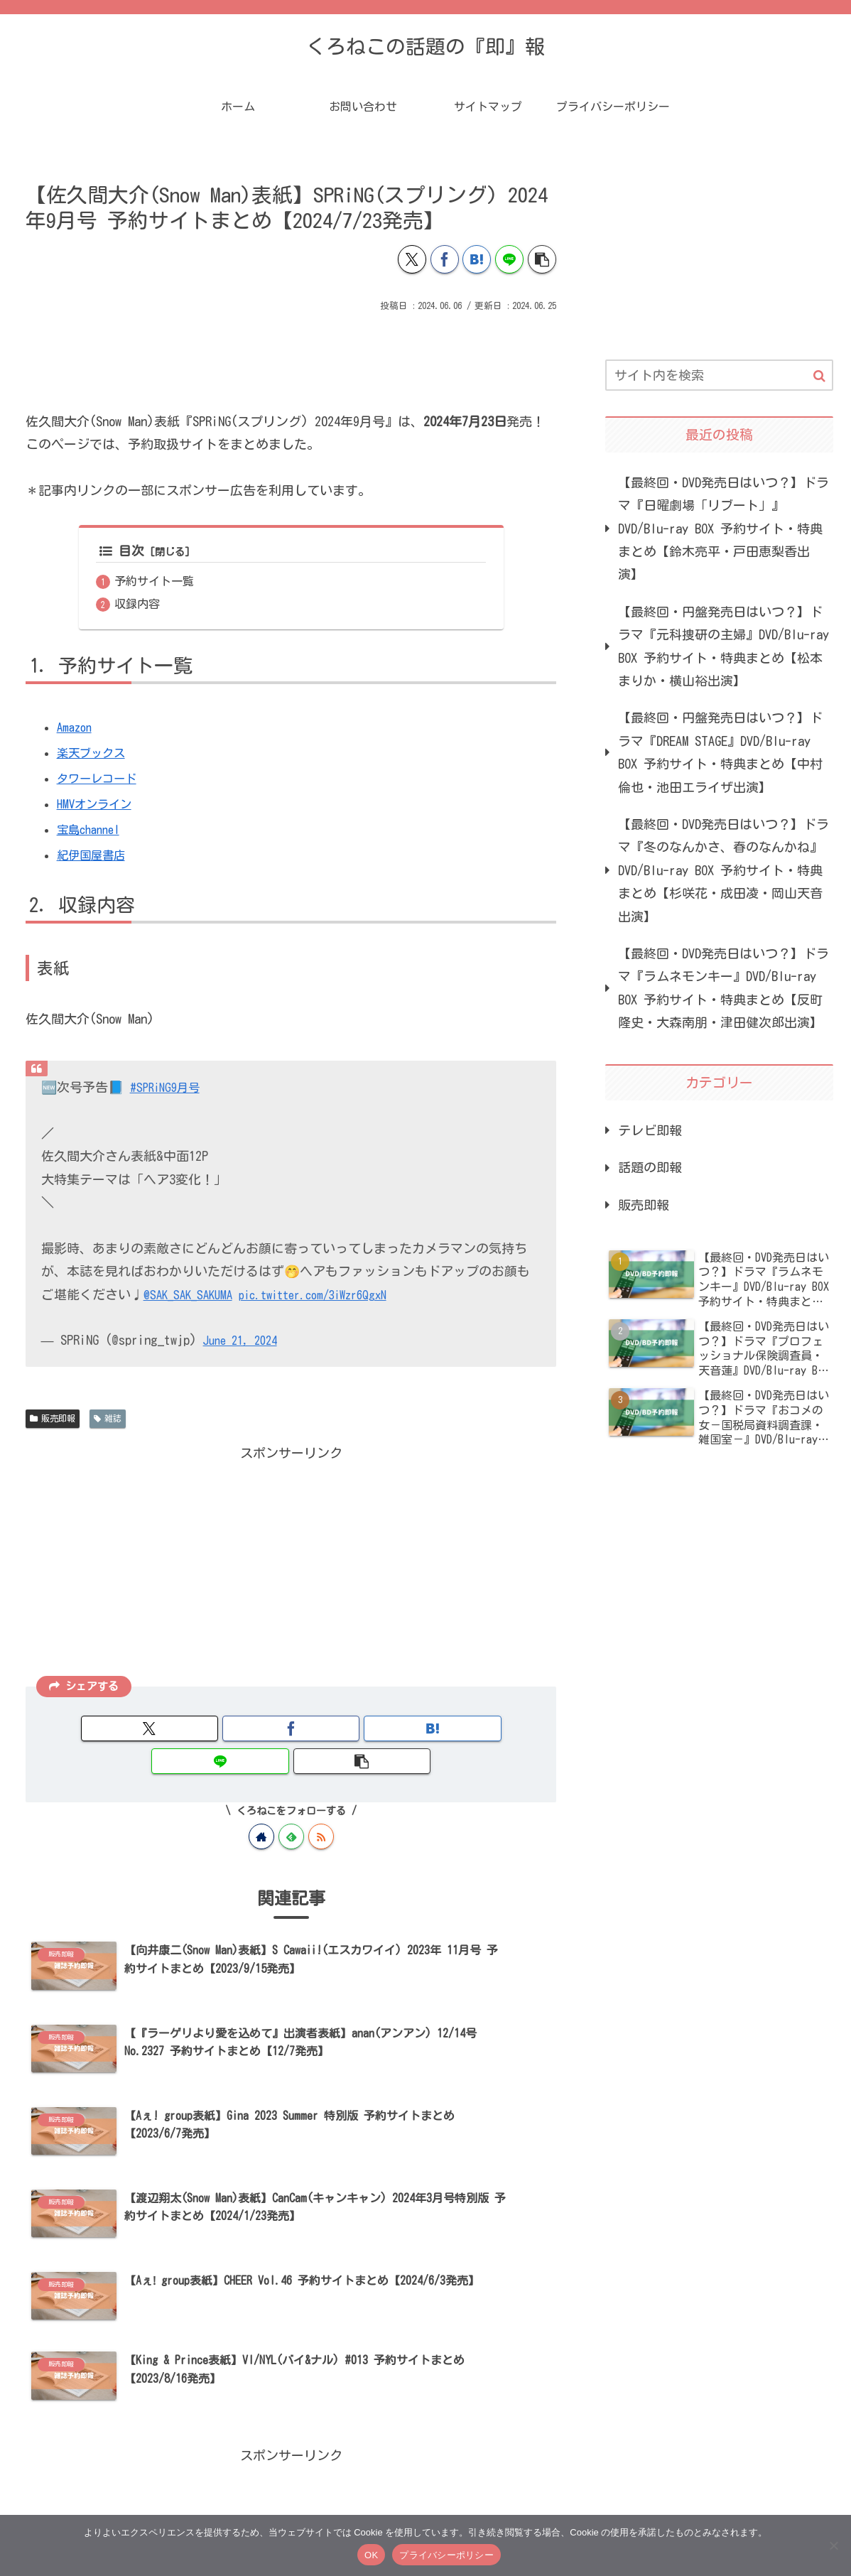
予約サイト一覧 (155, 582)
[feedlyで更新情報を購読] (291, 1806)
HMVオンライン (98, 805)
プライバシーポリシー (446, 2555)
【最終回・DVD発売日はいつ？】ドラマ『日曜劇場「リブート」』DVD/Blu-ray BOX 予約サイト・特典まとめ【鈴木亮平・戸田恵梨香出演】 (723, 528)
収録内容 (138, 605)
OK (371, 2555)
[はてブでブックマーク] (476, 259)
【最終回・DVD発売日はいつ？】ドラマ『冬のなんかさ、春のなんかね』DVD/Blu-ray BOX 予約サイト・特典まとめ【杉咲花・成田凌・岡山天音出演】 (723, 870)
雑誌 (107, 1420)
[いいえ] (833, 2545)
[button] (542, 259)
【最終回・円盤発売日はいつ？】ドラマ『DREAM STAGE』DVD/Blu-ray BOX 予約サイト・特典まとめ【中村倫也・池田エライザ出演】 (720, 752)
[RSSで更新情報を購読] (321, 1806)
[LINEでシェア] (509, 259)
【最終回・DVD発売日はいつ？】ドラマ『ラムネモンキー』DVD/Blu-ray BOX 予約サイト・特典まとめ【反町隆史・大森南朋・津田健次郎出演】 (723, 988)
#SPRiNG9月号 (168, 1089)
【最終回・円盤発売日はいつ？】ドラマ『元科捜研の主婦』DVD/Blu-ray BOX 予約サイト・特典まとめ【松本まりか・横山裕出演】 (723, 646)
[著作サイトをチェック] (261, 1806)
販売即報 (52, 1420)
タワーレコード (101, 780)
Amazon (76, 729)
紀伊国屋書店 (95, 856)
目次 (121, 551)
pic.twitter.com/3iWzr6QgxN (330, 1295)
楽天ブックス (95, 754)
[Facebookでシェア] (444, 259)
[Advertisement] (291, 354)
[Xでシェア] (412, 259)
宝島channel (92, 831)
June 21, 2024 (244, 1342)
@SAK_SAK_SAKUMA (191, 1295)
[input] (719, 375)
